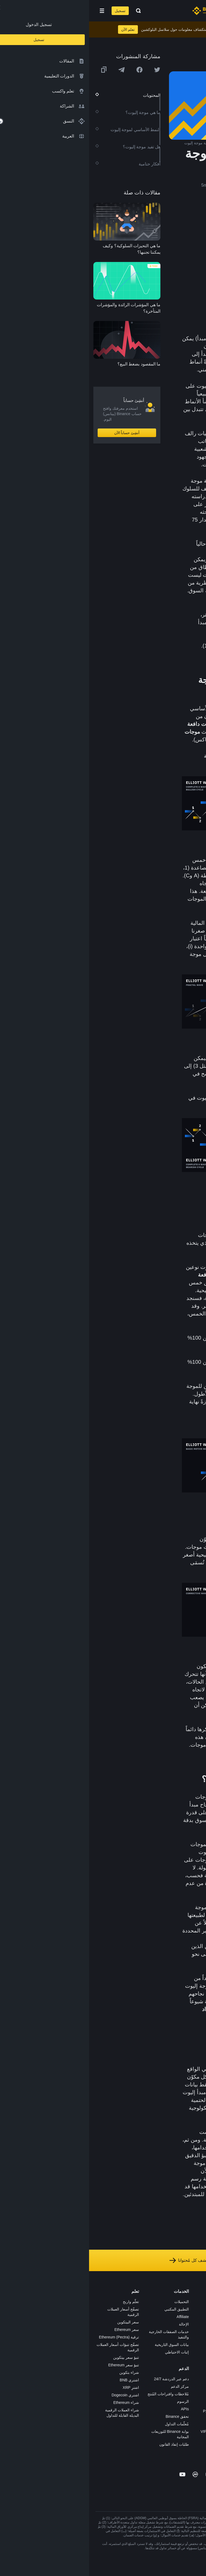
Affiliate (93, 2317)
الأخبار (195, 2324)
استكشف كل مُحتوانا (103, 2260)
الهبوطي (158, 417)
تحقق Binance (88, 2416)
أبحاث (145, 2369)
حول (196, 2302)
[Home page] (120, 10)
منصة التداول (139, 2302)
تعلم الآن (39, 29)
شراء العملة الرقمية (134, 2309)
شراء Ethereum (37, 2402)
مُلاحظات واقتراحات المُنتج (79, 2394)
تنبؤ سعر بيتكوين (37, 2357)
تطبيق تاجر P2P (137, 2403)
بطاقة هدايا (141, 2339)
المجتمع (194, 2377)
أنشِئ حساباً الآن (38, 433)
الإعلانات (193, 2317)
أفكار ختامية (175, 288)
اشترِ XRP (42, 2387)
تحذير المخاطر (188, 2384)
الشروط (193, 2347)
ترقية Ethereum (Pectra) (30, 2337)
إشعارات (193, 2392)
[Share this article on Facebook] (50, 69)
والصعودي (136, 417)
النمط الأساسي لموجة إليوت (157, 244)
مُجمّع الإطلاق (139, 2347)
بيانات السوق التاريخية (83, 2344)
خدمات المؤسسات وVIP (131, 2431)
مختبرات (143, 2439)
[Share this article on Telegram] (32, 69)
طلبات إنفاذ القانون (85, 2444)
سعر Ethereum (37, 2329)
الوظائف (193, 2309)
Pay (146, 2317)
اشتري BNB (40, 2380)
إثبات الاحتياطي (88, 2352)
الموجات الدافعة (170, 257)
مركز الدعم (91, 2386)
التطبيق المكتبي (87, 2309)
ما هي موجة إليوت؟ (167, 236)
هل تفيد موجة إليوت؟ (165, 280)
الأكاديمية (142, 2332)
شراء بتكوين (40, 2372)
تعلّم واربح (42, 2302)
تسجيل (31, 11)
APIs (96, 2409)
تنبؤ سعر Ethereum (34, 2365)
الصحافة (193, 2332)
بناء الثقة (193, 2362)
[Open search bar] (48, 11)
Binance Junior (137, 2324)
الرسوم (94, 2401)
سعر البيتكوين (39, 2322)
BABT (145, 2362)
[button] (13, 11)
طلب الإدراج (140, 2424)
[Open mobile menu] (12, 11)
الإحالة (95, 2324)
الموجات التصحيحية (167, 265)
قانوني (194, 2339)
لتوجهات (168, 409)
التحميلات (92, 2302)
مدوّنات (194, 2369)
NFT (146, 2354)
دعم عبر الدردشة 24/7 (82, 2379)
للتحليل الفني (158, 2140)
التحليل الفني (165, 354)
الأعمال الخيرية (138, 2377)
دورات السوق (159, 559)
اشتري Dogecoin (36, 2395)
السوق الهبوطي (162, 764)
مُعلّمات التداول (88, 2424)
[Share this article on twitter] (68, 69)
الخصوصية (191, 2354)
